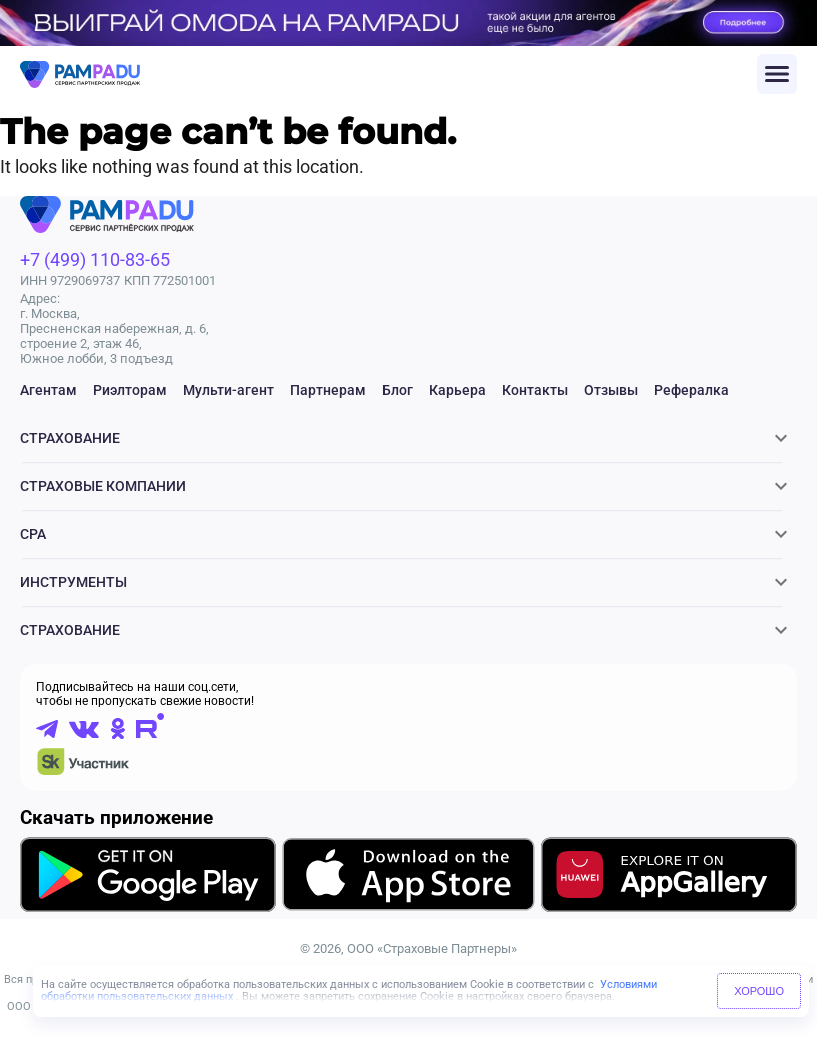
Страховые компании (103, 486)
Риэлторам (130, 390)
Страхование (70, 438)
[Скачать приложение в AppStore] (409, 878)
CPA (33, 534)
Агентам (48, 390)
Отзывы (611, 390)
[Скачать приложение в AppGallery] (669, 877)
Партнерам (328, 390)
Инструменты (73, 582)
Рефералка (691, 390)
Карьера (457, 390)
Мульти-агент (228, 390)
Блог (397, 390)
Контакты (535, 390)
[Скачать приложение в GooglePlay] (148, 877)
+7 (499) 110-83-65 (95, 259)
